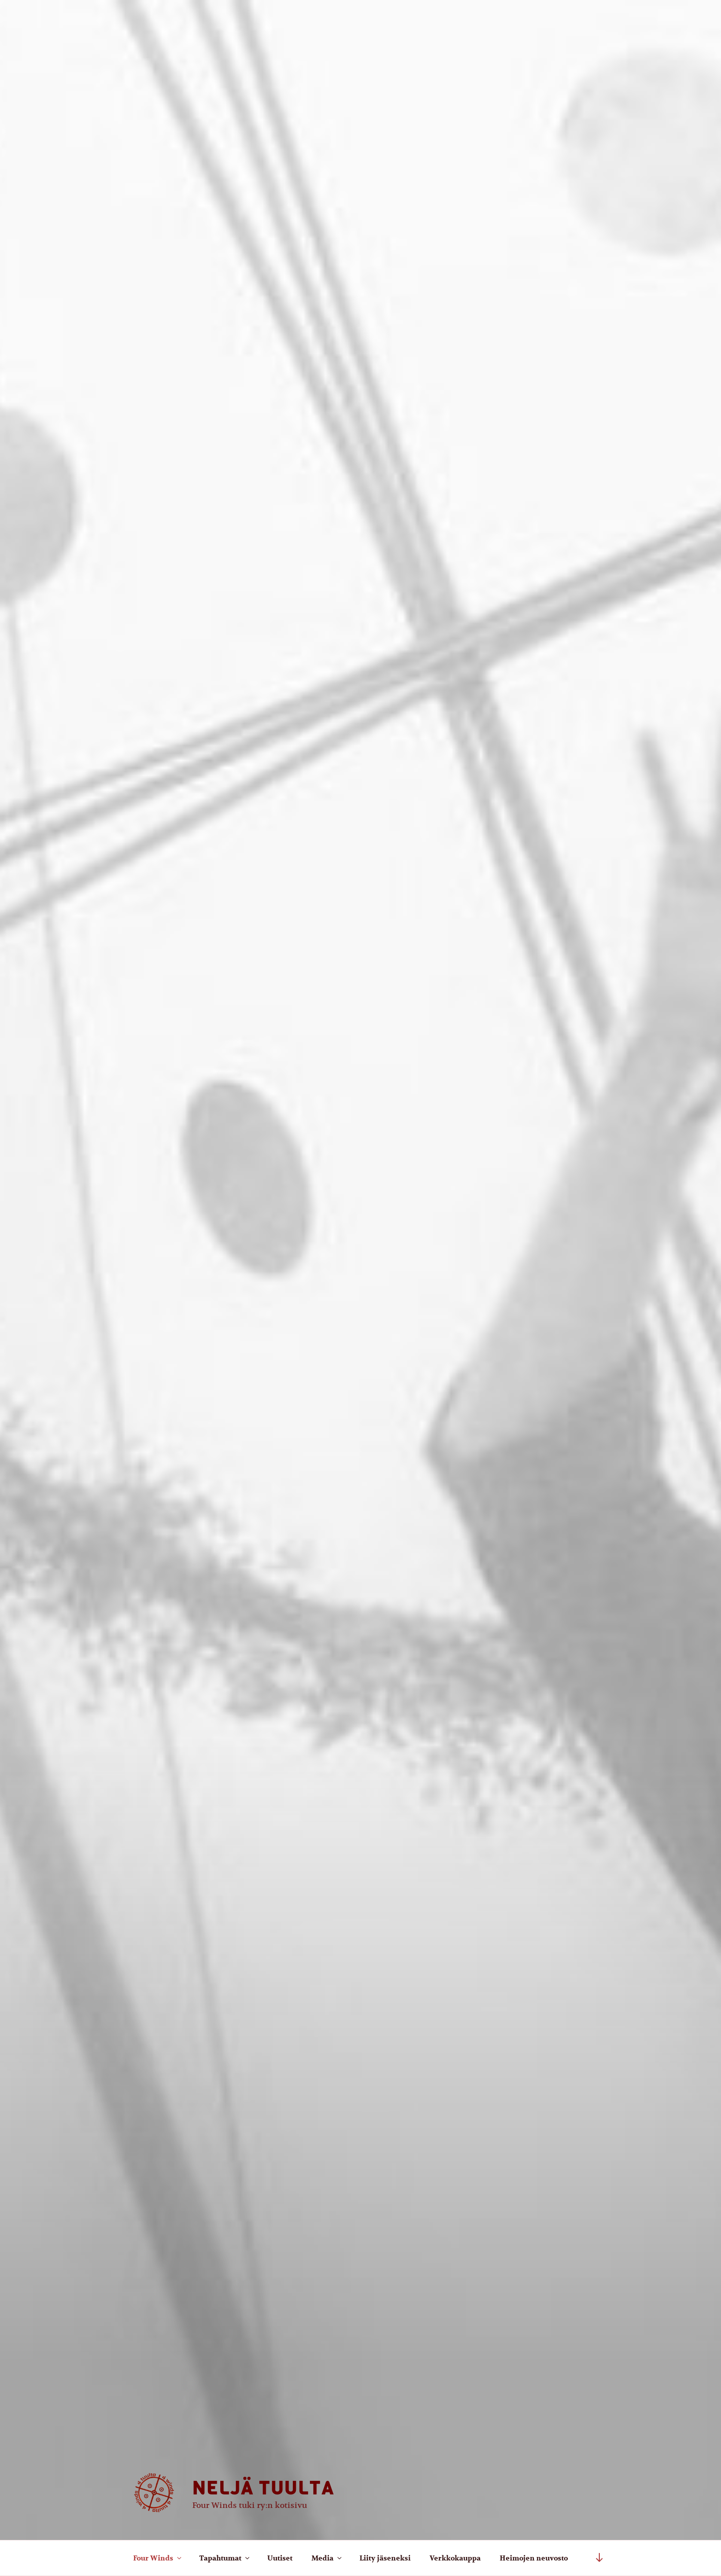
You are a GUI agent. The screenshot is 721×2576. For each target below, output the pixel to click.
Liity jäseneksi (385, 2558)
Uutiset (279, 2558)
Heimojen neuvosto (534, 2558)
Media (327, 2558)
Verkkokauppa (455, 2558)
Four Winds (158, 2558)
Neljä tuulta (263, 2488)
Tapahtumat (225, 2558)
